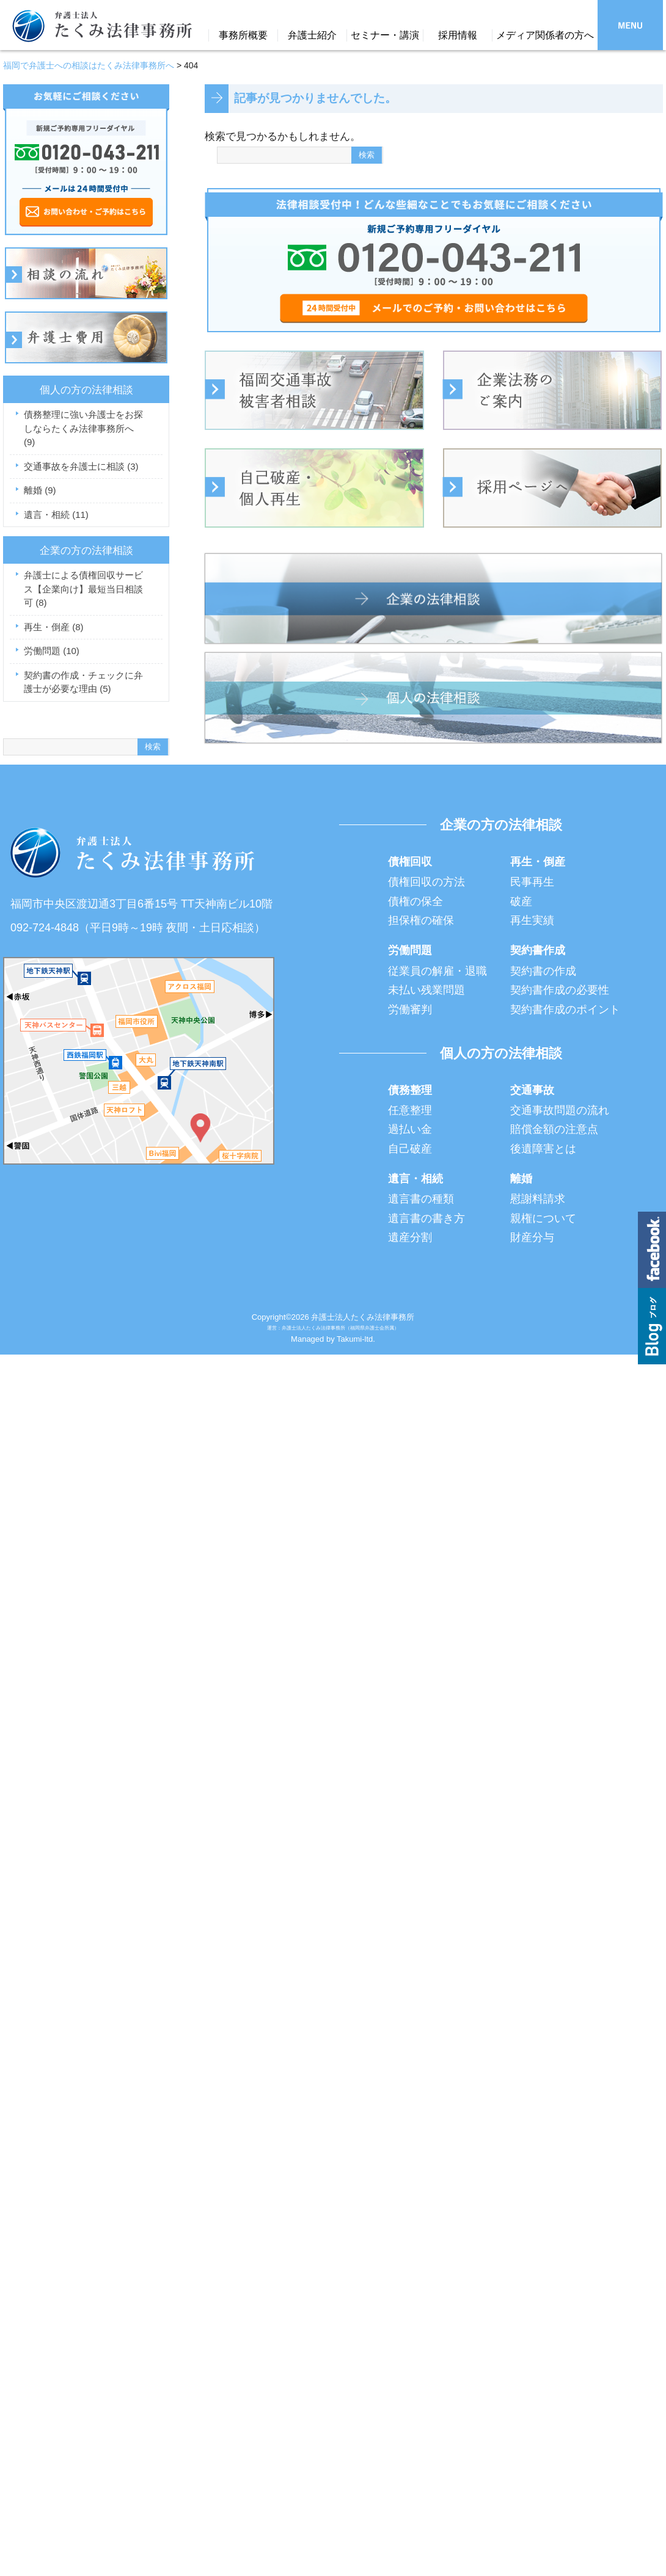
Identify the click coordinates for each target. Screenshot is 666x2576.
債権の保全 (415, 901)
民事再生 (532, 882)
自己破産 (410, 1149)
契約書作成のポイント (565, 1009)
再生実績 (532, 920)
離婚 (40, 490)
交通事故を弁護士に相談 (81, 466)
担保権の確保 (421, 920)
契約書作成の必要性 (559, 990)
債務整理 (410, 1090)
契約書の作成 (543, 971)
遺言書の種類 (421, 1199)
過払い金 (410, 1129)
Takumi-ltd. (356, 1339)
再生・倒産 (54, 627)
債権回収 (410, 862)
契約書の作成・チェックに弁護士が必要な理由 (83, 682)
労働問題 (51, 651)
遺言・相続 (56, 514)
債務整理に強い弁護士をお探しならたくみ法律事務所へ (83, 428)
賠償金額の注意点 (554, 1129)
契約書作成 (537, 950)
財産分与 (532, 1237)
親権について (543, 1218)
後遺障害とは (543, 1149)
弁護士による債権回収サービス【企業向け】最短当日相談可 (83, 589)
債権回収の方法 (426, 882)
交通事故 (532, 1090)
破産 (521, 901)
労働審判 (410, 1009)
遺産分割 (410, 1237)
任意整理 (410, 1110)
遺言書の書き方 (426, 1218)
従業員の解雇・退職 (437, 971)
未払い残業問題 (426, 990)
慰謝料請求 (537, 1199)
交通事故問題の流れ (559, 1110)
